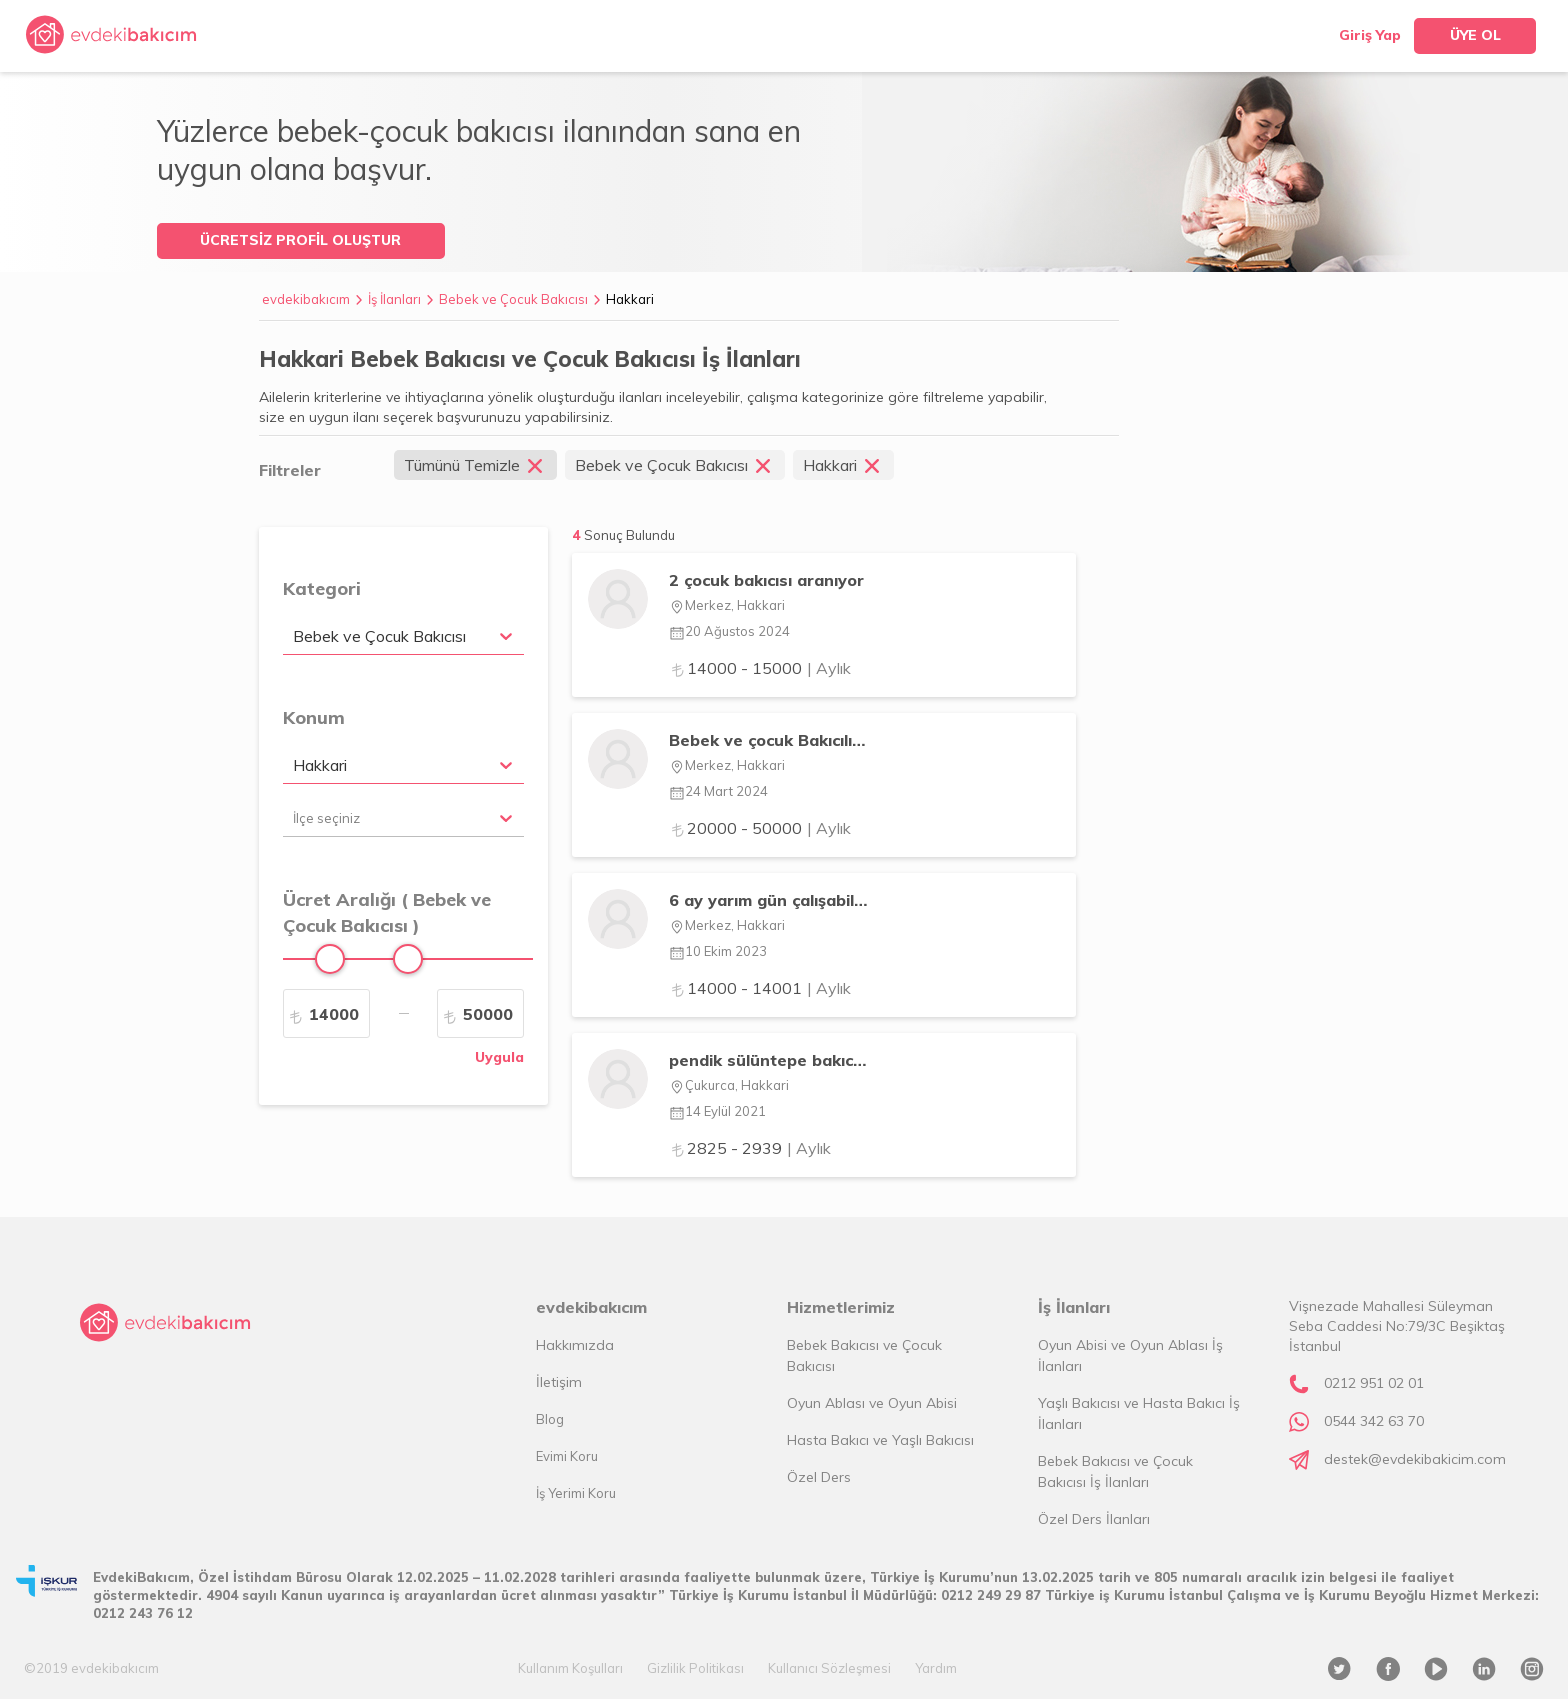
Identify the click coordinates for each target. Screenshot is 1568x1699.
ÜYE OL (1475, 35)
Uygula (499, 1057)
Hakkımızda (575, 1345)
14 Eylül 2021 (717, 1111)
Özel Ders (819, 1477)
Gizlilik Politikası (695, 1668)
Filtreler (290, 470)
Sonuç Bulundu (629, 535)
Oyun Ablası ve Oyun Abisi (872, 1403)
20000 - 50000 (760, 828)
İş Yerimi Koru (576, 1493)
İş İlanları (394, 299)
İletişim (559, 1382)
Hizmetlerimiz (841, 1307)
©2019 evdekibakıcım (91, 1668)
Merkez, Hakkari (727, 605)
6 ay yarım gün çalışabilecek (768, 900)
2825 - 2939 (750, 1148)
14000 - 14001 (760, 988)
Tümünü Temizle (475, 465)
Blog (550, 1419)
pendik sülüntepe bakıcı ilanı (768, 1060)
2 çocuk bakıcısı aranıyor (766, 580)
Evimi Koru (567, 1456)
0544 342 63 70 (1374, 1421)
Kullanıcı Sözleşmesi (829, 1668)
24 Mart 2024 (718, 791)
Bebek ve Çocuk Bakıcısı (513, 299)
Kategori (322, 588)
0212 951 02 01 (1374, 1383)
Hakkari (630, 299)
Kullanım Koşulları (570, 1668)
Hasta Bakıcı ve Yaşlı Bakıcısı (880, 1440)
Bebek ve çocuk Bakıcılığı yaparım (768, 740)
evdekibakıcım (306, 299)
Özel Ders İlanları (1094, 1519)
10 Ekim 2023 (718, 951)
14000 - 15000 (760, 668)
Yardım (936, 1668)
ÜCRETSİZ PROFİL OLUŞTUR (300, 240)
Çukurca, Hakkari (729, 1085)
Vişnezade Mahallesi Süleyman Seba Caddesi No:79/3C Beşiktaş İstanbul (1397, 1326)
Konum (314, 717)
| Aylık (829, 668)
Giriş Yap (1370, 35)
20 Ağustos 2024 (729, 631)
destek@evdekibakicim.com (1415, 1459)
